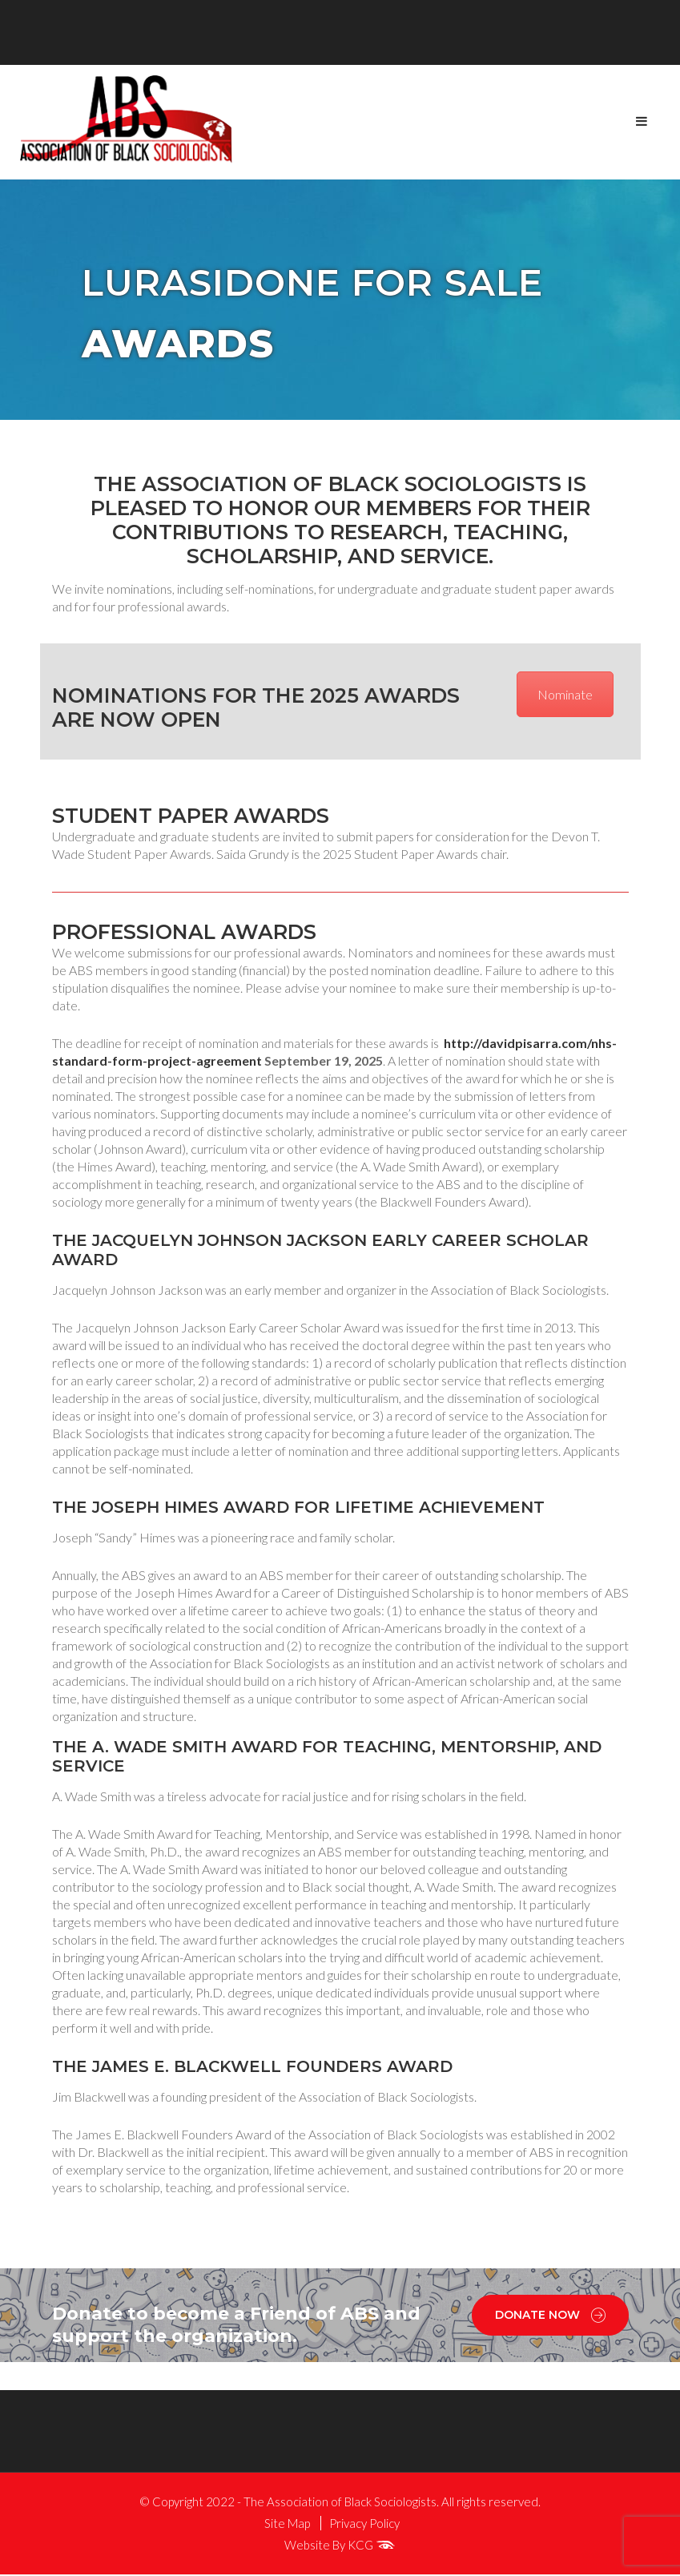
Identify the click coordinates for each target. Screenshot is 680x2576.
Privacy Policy (364, 2525)
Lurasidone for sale (328, 284)
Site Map (287, 2525)
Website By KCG (340, 2546)
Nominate (565, 695)
